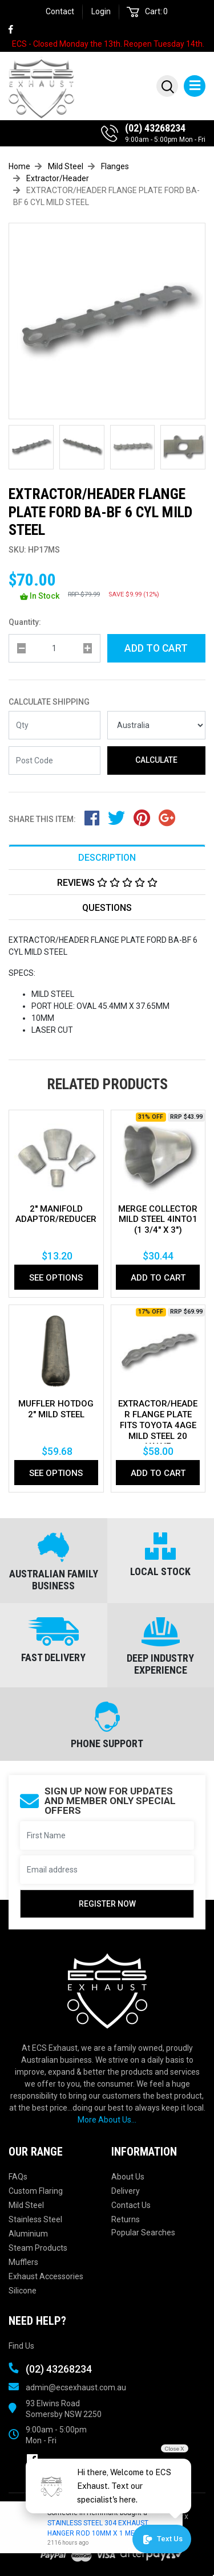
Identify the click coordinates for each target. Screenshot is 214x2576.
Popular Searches (143, 2232)
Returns (125, 2219)
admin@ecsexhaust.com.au (76, 2387)
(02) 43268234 (155, 128)
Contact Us (131, 2205)
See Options (56, 1278)
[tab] (107, 857)
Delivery (125, 2190)
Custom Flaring (36, 2190)
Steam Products (38, 2247)
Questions (107, 907)
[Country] (156, 725)
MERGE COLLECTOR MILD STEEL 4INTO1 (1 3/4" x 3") (157, 1220)
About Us (127, 2176)
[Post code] (54, 760)
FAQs (18, 2176)
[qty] (54, 648)
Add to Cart (156, 648)
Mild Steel (26, 2205)
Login (101, 11)
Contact (60, 11)
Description (107, 857)
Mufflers (23, 2262)
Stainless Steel (35, 2219)
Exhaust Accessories (46, 2276)
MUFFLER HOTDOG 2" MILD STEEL (56, 1409)
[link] (16, 30)
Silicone (23, 2290)
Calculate (156, 759)
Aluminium (28, 2233)
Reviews (107, 882)
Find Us (21, 2345)
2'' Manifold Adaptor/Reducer (55, 1214)
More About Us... (107, 2119)
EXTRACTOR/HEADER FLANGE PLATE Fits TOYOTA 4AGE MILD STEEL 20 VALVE (157, 1425)
